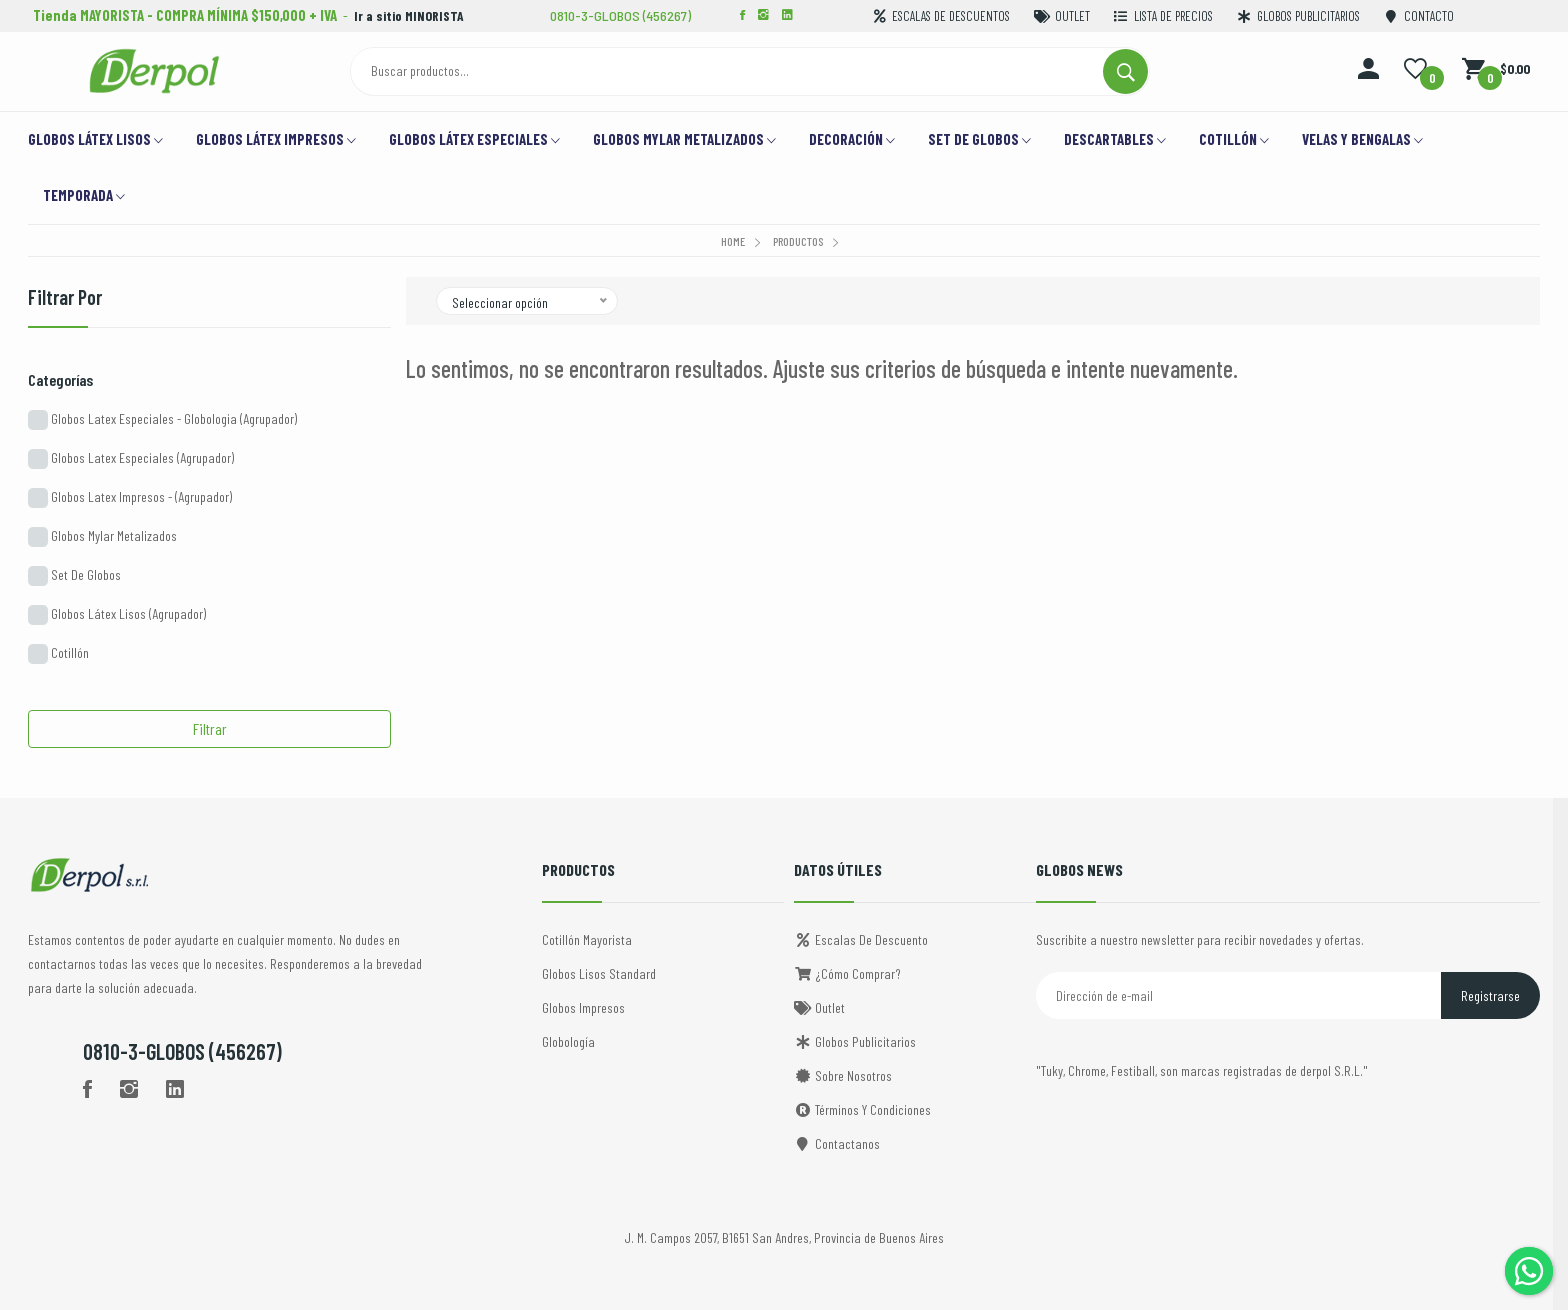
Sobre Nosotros (843, 1075)
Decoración (852, 141)
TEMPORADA (84, 197)
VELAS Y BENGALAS (1362, 141)
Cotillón (1234, 141)
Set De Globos (74, 576)
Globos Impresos (583, 1007)
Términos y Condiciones (862, 1109)
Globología (568, 1041)
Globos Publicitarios (855, 1041)
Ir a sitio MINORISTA (413, 15)
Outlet (819, 1007)
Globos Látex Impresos (276, 141)
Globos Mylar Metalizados (102, 537)
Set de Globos (979, 141)
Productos (798, 241)
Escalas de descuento (861, 939)
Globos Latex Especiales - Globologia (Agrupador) (162, 420)
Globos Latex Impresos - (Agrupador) (130, 498)
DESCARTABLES (1115, 141)
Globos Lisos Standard (599, 973)
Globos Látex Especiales (474, 141)
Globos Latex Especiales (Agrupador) (131, 459)
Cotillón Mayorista (587, 939)
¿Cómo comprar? (847, 973)
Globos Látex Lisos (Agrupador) (117, 615)
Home (733, 241)
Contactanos (837, 1143)
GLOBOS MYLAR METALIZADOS (684, 141)
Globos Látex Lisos (95, 141)
